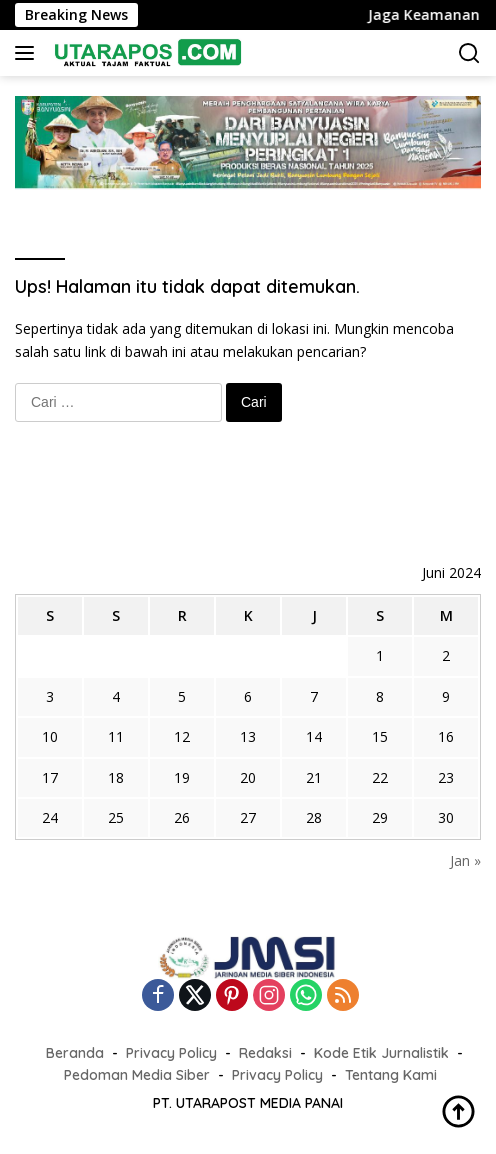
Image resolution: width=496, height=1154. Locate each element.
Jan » (465, 860)
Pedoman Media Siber (137, 1075)
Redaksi (265, 1053)
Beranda (75, 1053)
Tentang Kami (391, 1075)
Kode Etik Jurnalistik (381, 1053)
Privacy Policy (171, 1053)
